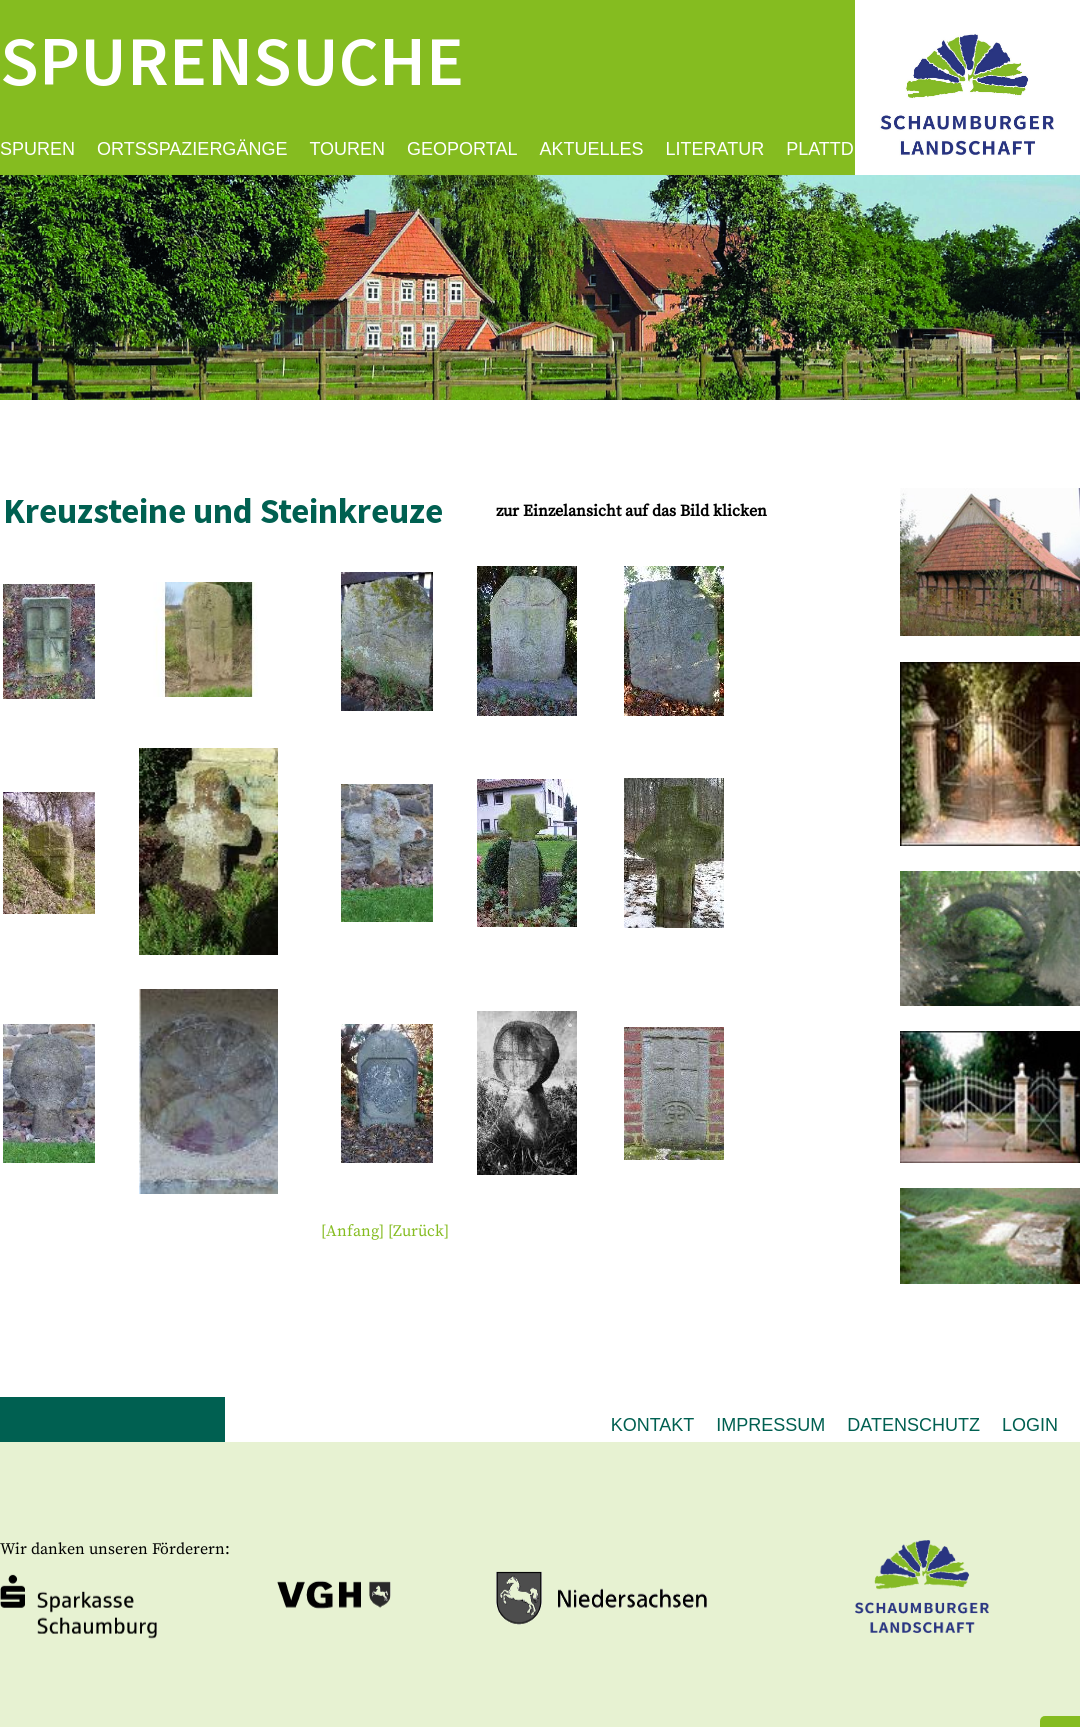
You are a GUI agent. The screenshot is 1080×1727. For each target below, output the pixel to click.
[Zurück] (418, 1231)
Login (1030, 1425)
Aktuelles (591, 149)
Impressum (770, 1425)
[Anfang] (352, 1231)
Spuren (37, 149)
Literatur (715, 149)
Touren (347, 149)
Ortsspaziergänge (192, 149)
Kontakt (653, 1425)
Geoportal (462, 149)
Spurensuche (232, 60)
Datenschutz (913, 1425)
